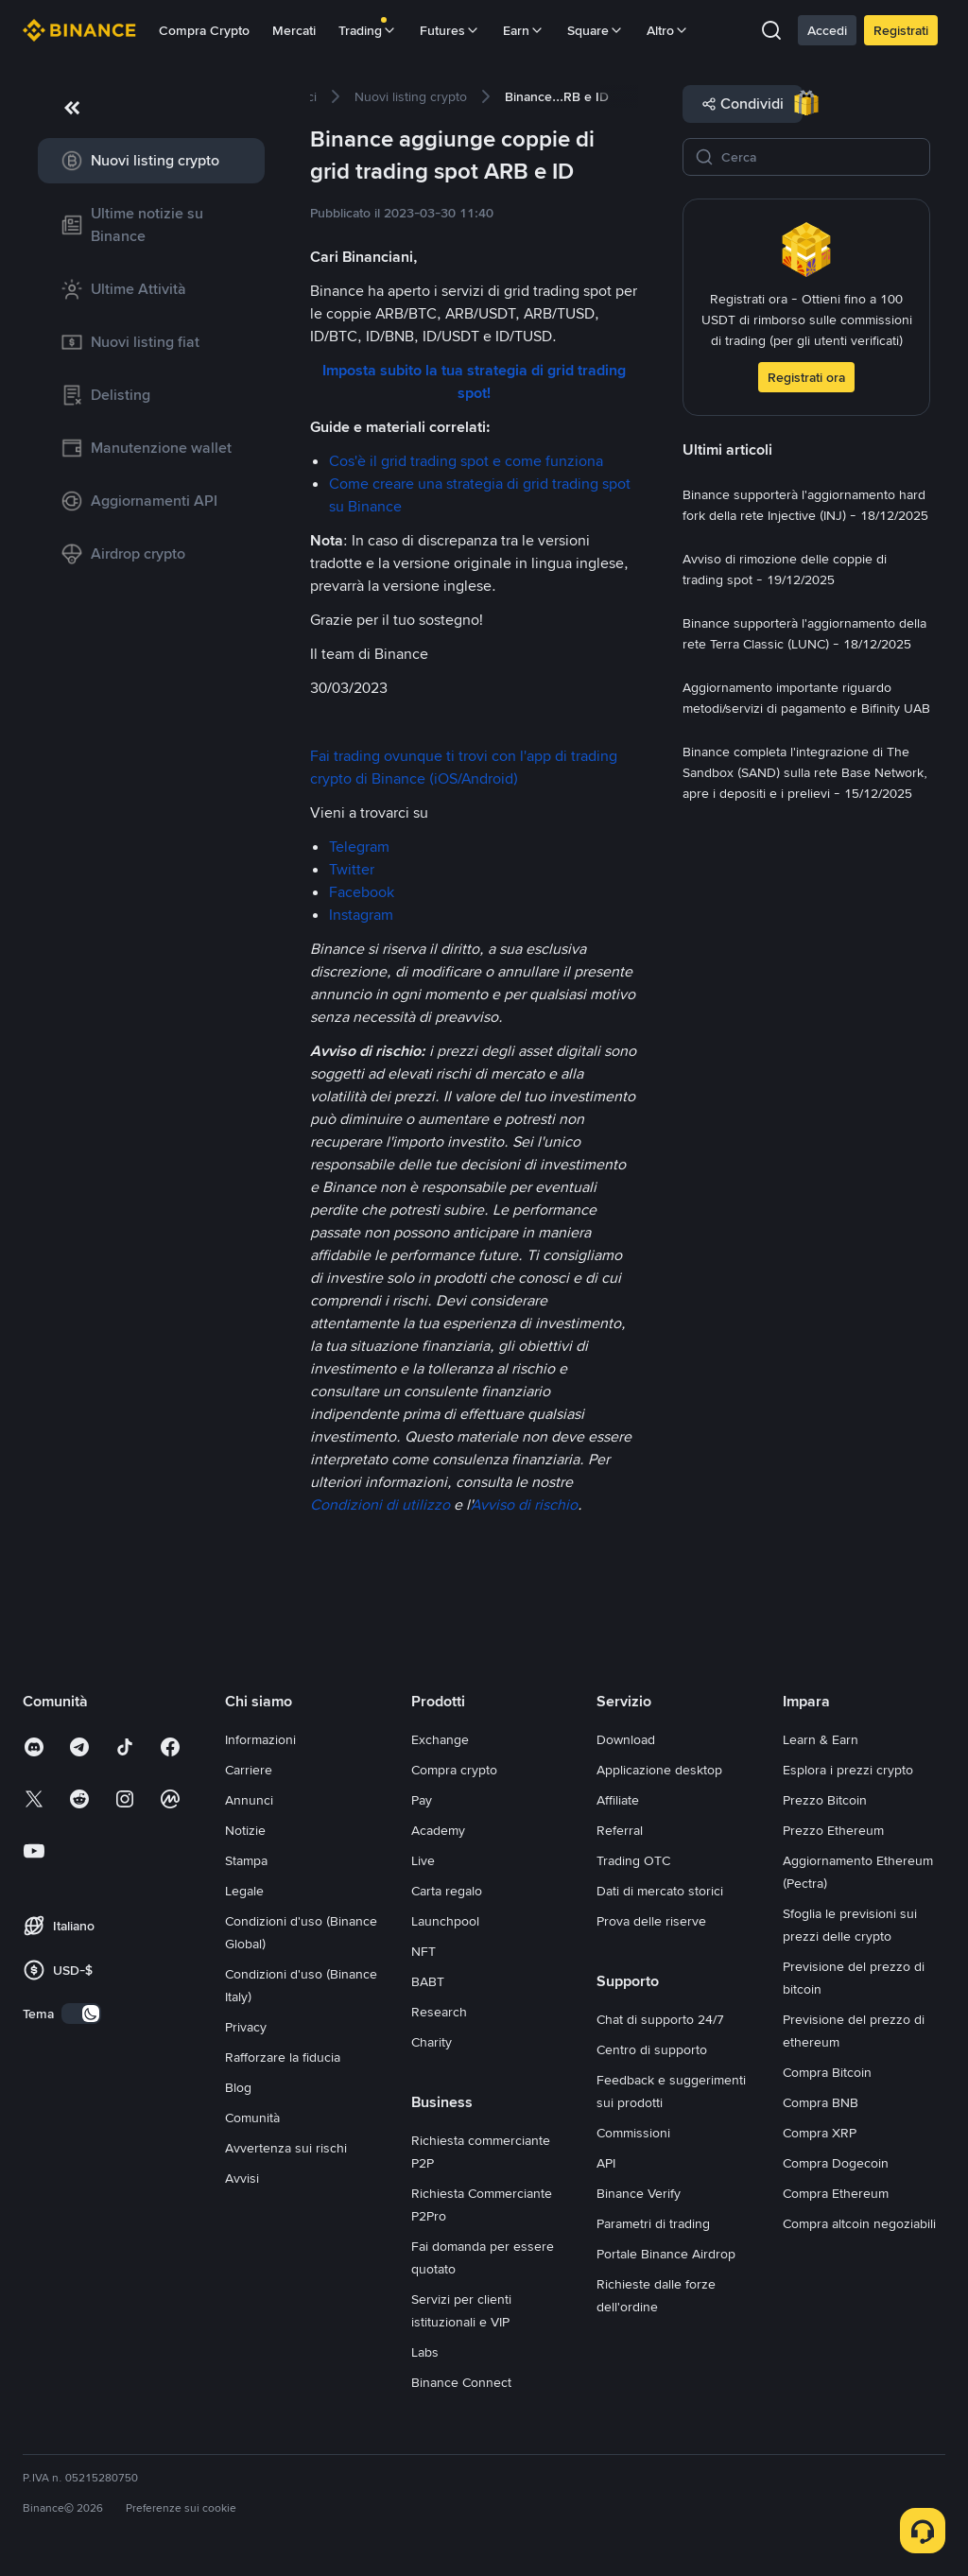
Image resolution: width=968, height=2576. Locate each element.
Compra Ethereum (836, 2193)
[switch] (81, 2013)
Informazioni (260, 1739)
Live (423, 1860)
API (605, 2162)
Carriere (248, 1769)
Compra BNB (820, 2102)
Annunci (249, 1799)
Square (595, 30)
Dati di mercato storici (659, 1890)
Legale (244, 1890)
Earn (523, 30)
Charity (431, 2041)
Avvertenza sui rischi (286, 2147)
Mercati (294, 30)
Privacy (246, 2026)
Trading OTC (633, 1860)
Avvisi (242, 2178)
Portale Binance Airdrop (665, 2253)
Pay (421, 1799)
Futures (450, 30)
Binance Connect (461, 2382)
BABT (427, 1981)
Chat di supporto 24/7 (660, 2019)
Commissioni (633, 2132)
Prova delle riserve (651, 1920)
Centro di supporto (651, 2049)
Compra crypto (454, 1769)
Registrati (900, 30)
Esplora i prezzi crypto (848, 1769)
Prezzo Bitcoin (825, 1799)
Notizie (245, 1830)
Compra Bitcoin (827, 2072)
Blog (238, 2087)
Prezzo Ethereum (833, 1830)
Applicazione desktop (659, 1769)
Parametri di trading (653, 2223)
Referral (619, 1830)
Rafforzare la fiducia (282, 2057)
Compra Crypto (204, 30)
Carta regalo (446, 1890)
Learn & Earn (820, 1739)
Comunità (252, 2117)
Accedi (827, 30)
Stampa (246, 1860)
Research (439, 2011)
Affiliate (617, 1799)
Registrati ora (806, 377)
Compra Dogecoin (836, 2162)
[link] (151, 160)
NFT (423, 1951)
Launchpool (445, 1920)
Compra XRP (819, 2132)
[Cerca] (819, 157)
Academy (438, 1830)
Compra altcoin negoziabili (859, 2223)
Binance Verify (638, 2193)
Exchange (440, 1739)
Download (625, 1739)
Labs (425, 2351)
